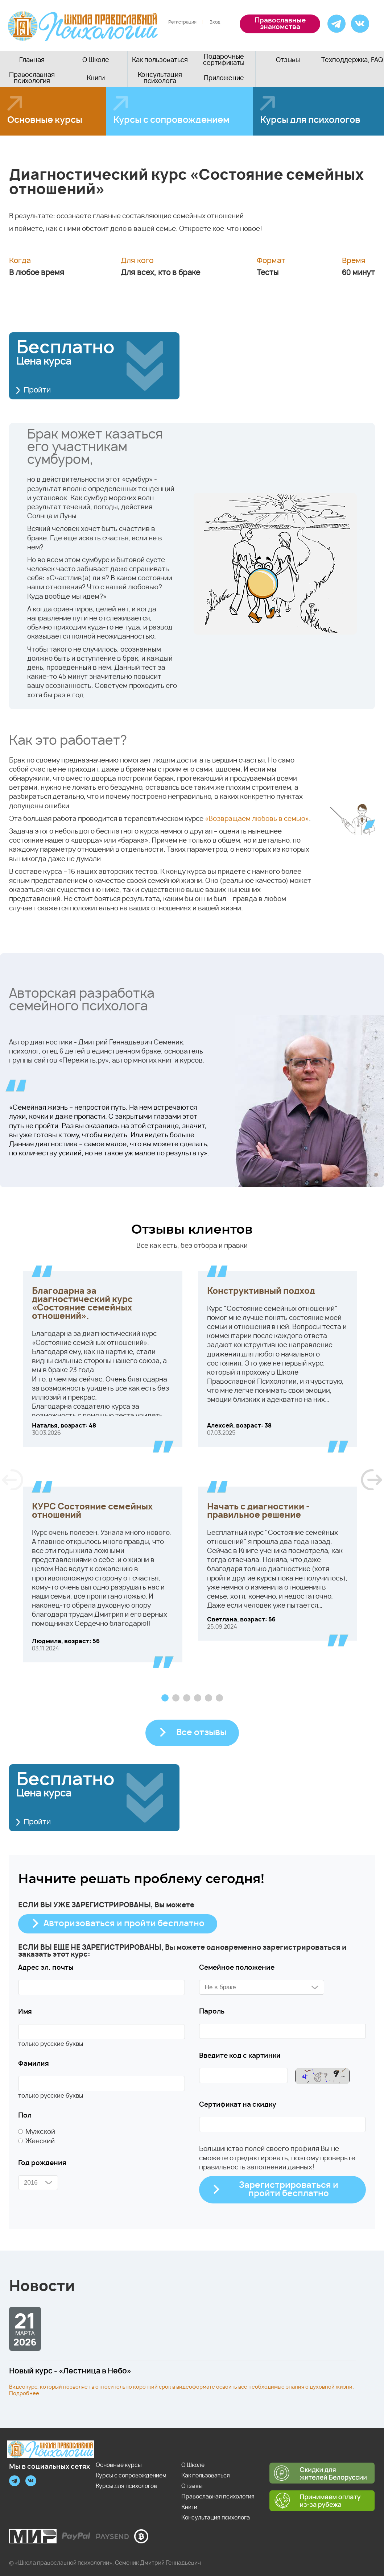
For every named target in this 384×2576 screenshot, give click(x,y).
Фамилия (33, 2064)
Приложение (224, 78)
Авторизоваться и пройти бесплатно (124, 1924)
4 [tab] (197, 1698)
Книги (96, 78)
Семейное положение (236, 1968)
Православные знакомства (280, 23)
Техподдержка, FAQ (352, 60)
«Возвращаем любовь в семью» (257, 819)
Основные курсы (44, 120)
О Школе (95, 60)
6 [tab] (219, 1698)
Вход (215, 22)
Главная (32, 60)
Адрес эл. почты (46, 1968)
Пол (25, 2115)
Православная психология (32, 78)
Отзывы (288, 60)
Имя (25, 2012)
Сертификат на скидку (237, 2105)
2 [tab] (175, 1698)
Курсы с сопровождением (171, 120)
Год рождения (42, 2163)
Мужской (40, 2132)
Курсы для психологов (126, 2486)
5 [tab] (208, 1698)
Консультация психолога (160, 78)
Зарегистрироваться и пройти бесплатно (288, 2189)
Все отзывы (201, 1733)
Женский (40, 2141)
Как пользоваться (160, 60)
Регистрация (182, 22)
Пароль (211, 2011)
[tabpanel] (192, 1474)
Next (371, 1479)
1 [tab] (165, 1698)
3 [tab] (186, 1698)
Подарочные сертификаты (223, 60)
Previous (12, 1479)
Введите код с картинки (240, 2056)
